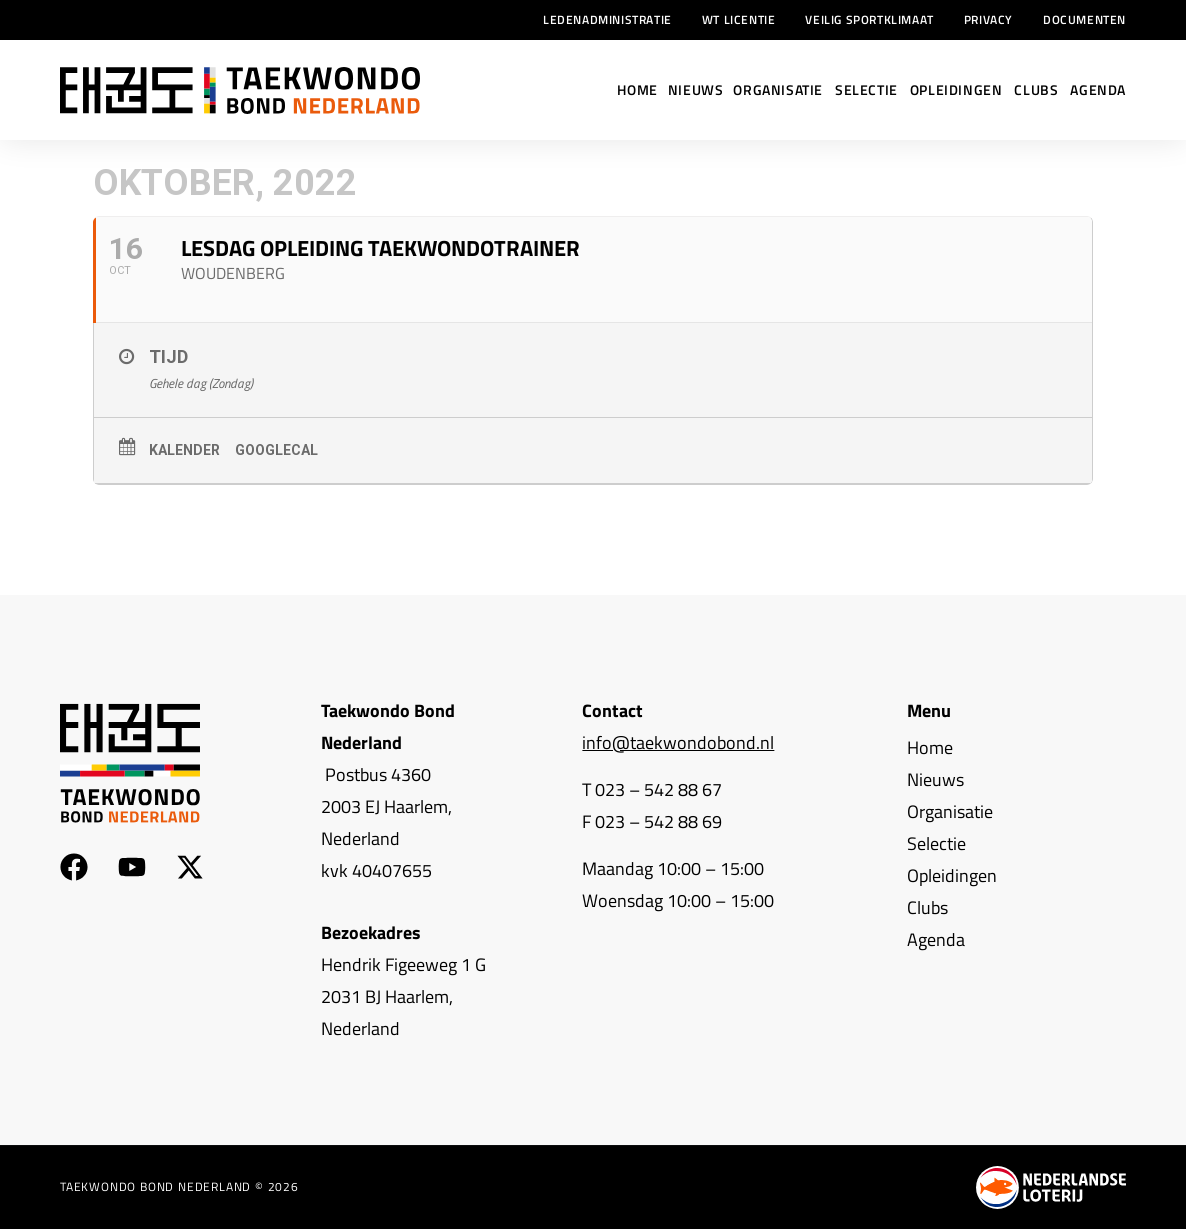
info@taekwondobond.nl (678, 742)
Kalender (184, 450)
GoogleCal (276, 450)
